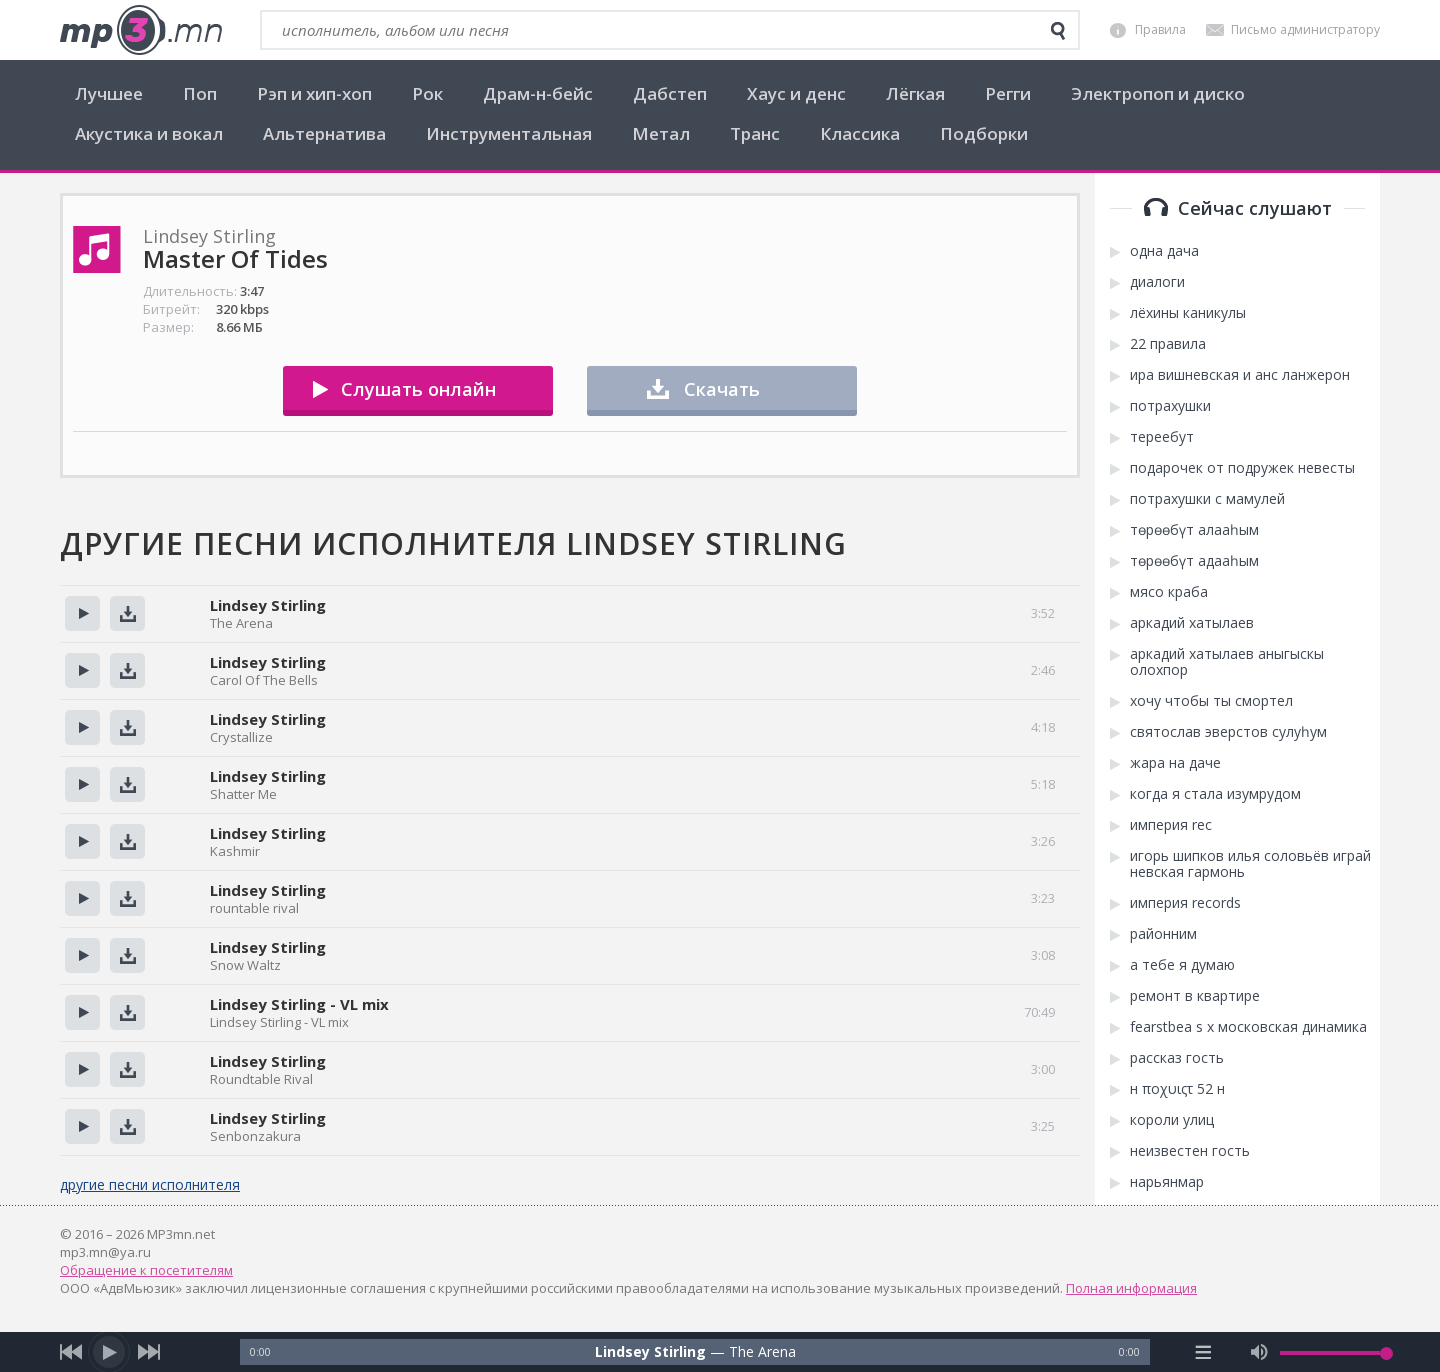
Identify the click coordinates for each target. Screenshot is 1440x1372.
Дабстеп (670, 93)
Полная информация (1131, 1288)
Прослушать (82, 613)
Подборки (984, 133)
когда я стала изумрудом (1215, 794)
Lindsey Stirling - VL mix (299, 1004)
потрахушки (1170, 406)
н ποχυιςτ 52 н (1177, 1089)
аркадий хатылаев (1192, 623)
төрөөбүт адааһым (1194, 561)
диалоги (1157, 282)
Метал (661, 133)
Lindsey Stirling (268, 605)
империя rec (1171, 825)
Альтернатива (324, 133)
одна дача (1164, 251)
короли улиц (1172, 1120)
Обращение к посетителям (146, 1270)
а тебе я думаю (1182, 965)
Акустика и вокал (149, 133)
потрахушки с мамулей (1207, 499)
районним (1163, 934)
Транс (755, 133)
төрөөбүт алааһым (1194, 530)
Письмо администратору (1305, 29)
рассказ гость (1177, 1058)
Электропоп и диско (1158, 93)
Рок (427, 93)
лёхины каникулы (1188, 313)
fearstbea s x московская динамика (1248, 1027)
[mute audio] (1259, 1352)
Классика (860, 133)
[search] (1058, 31)
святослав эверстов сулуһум (1228, 732)
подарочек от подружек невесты (1242, 468)
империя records (1185, 903)
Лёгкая (915, 93)
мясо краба (1169, 592)
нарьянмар (1167, 1182)
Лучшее (109, 93)
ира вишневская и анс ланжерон (1240, 375)
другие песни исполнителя (150, 1184)
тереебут (1162, 437)
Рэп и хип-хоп (314, 93)
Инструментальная (509, 133)
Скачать (722, 389)
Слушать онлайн (418, 389)
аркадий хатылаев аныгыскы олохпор (1227, 662)
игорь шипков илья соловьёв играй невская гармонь (1250, 864)
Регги (1008, 93)
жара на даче (1175, 763)
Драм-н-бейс (538, 93)
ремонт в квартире (1195, 996)
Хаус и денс (796, 93)
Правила (1160, 29)
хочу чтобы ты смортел (1211, 701)
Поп (200, 93)
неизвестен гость (1190, 1151)
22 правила (1168, 344)
